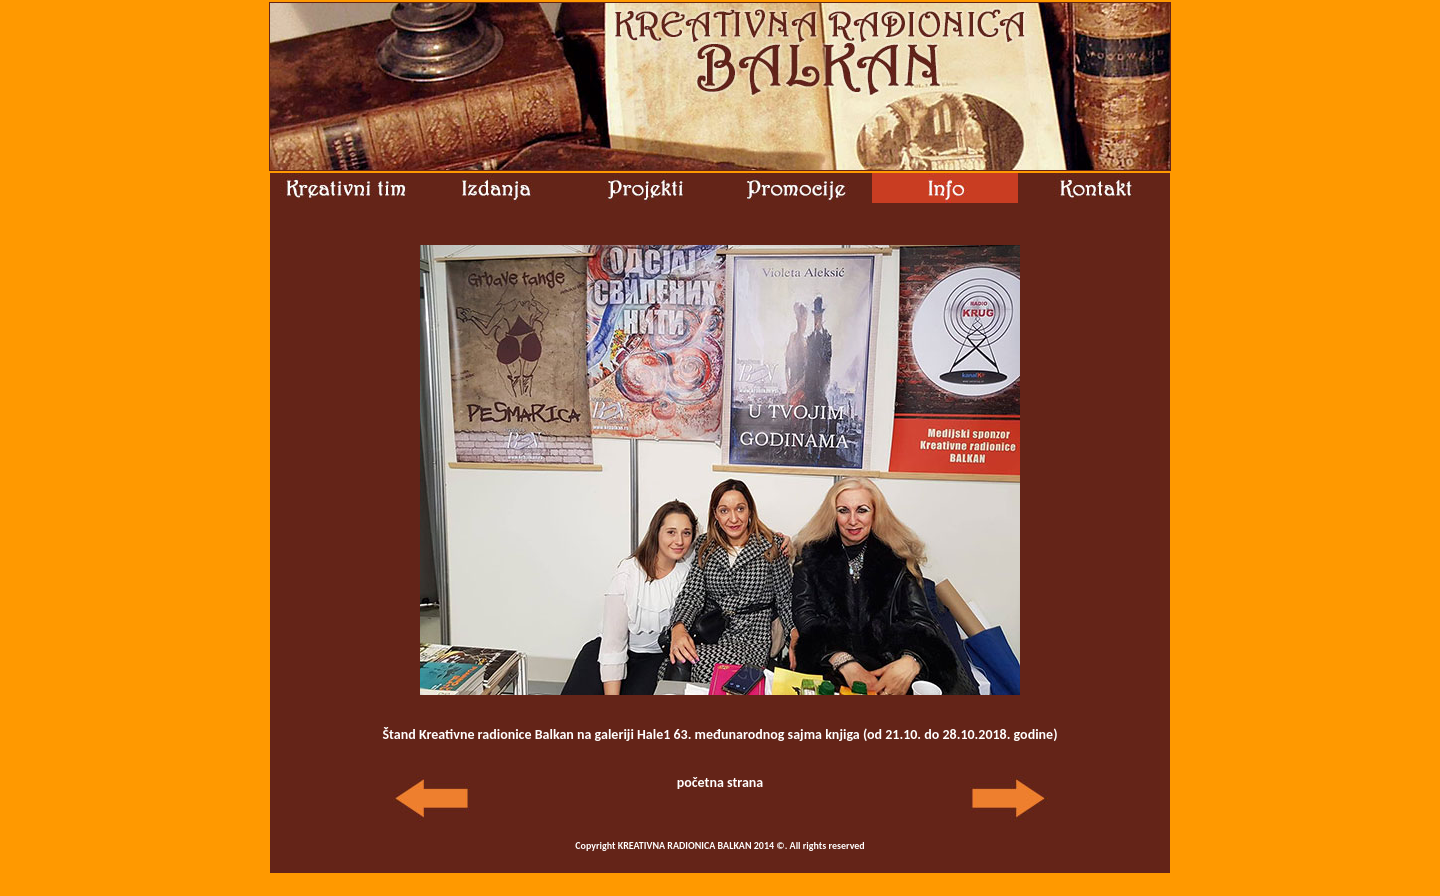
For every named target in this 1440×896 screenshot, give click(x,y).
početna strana (720, 782)
